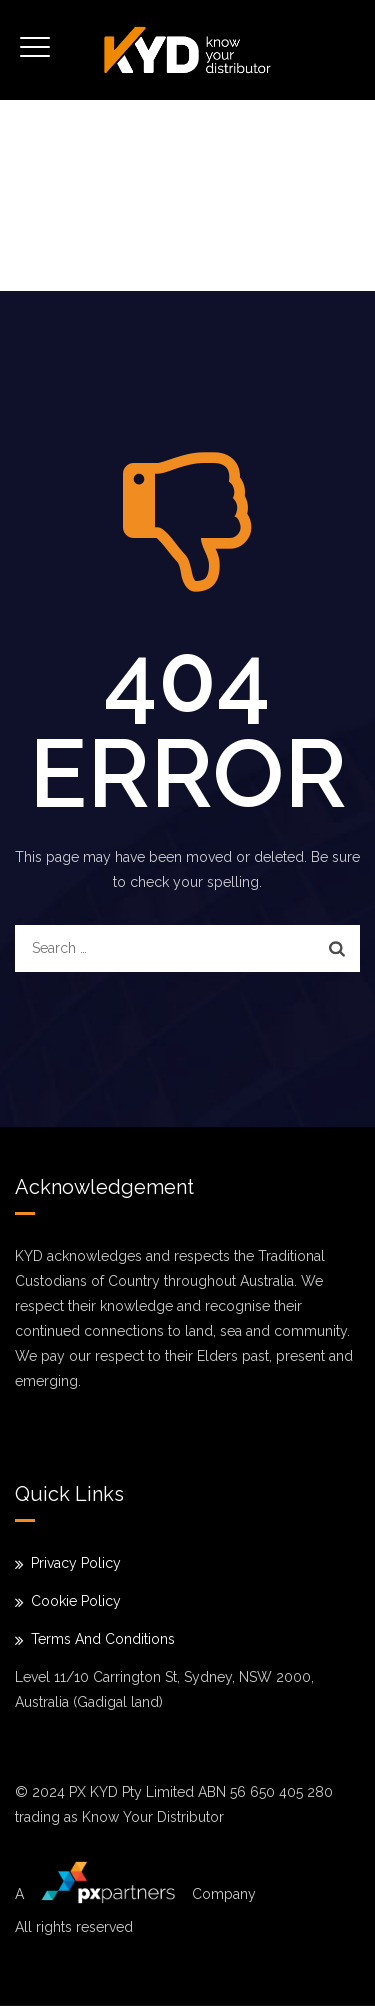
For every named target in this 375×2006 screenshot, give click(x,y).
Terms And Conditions (103, 1639)
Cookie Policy (76, 1601)
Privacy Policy (76, 1563)
